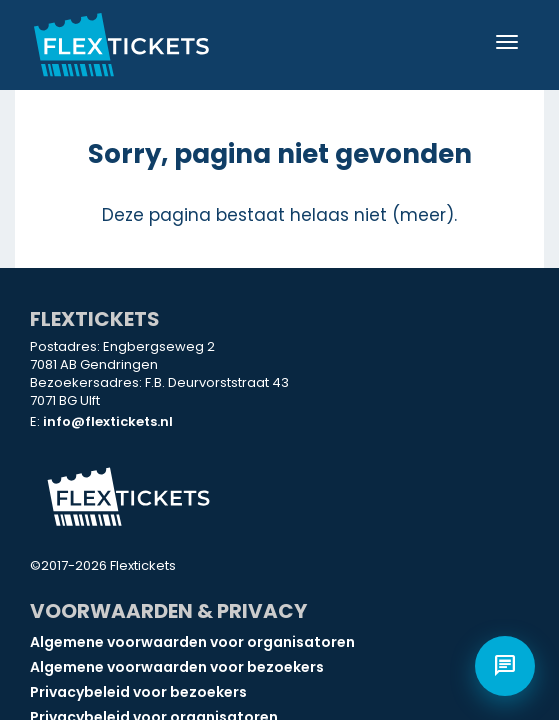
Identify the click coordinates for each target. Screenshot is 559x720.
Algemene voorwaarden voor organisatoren (192, 642)
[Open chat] (505, 666)
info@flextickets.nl (108, 421)
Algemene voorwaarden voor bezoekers (177, 667)
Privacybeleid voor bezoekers (138, 692)
